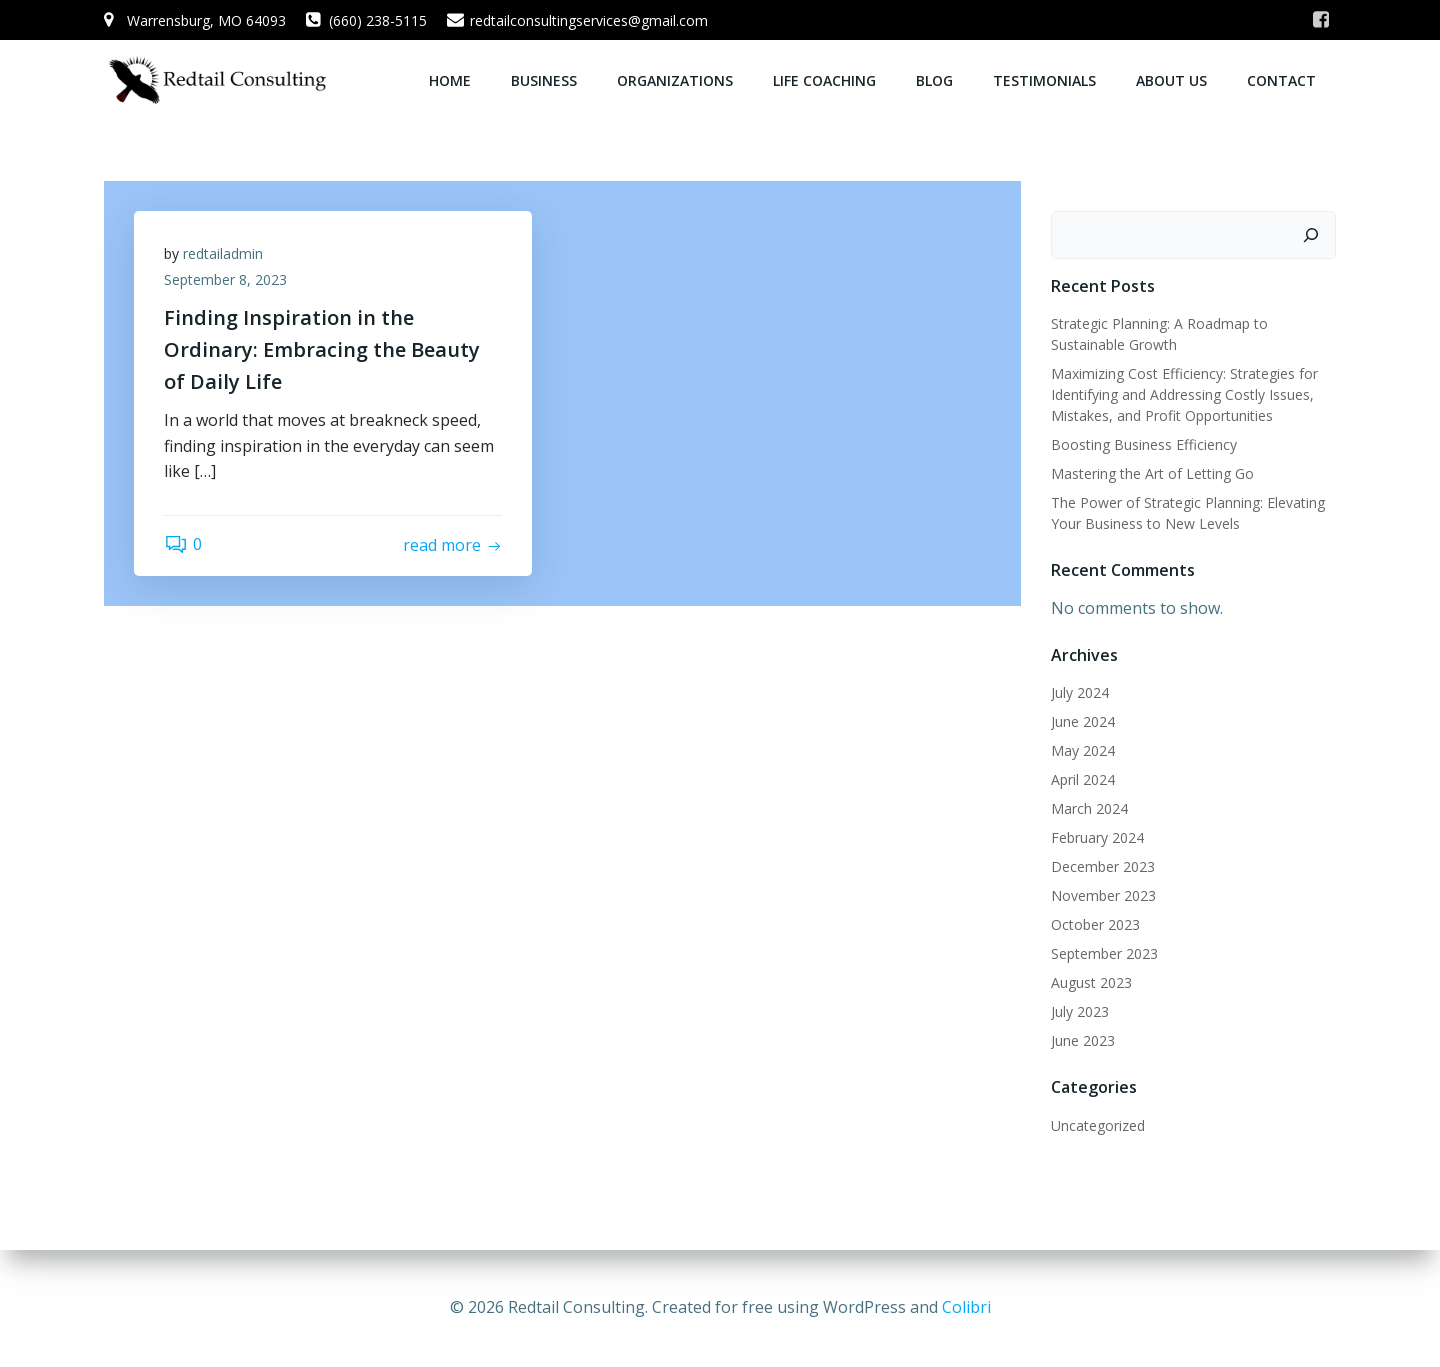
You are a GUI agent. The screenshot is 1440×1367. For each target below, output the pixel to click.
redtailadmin (223, 253)
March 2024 (1089, 808)
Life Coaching (824, 80)
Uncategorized (1098, 1125)
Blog (934, 80)
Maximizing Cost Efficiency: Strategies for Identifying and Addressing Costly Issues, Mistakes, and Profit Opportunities (1184, 394)
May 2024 (1083, 750)
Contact (1281, 80)
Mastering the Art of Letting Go (1152, 473)
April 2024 (1083, 779)
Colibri (966, 1307)
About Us (1171, 80)
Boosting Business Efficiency (1144, 444)
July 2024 (1080, 692)
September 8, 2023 (225, 279)
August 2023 (1091, 982)
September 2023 (1104, 953)
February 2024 (1097, 837)
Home (450, 80)
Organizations (675, 80)
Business (544, 80)
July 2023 (1080, 1011)
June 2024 (1083, 721)
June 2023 (1083, 1040)
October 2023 (1095, 924)
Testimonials (1044, 80)
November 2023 (1103, 895)
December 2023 (1103, 866)
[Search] (1311, 235)
